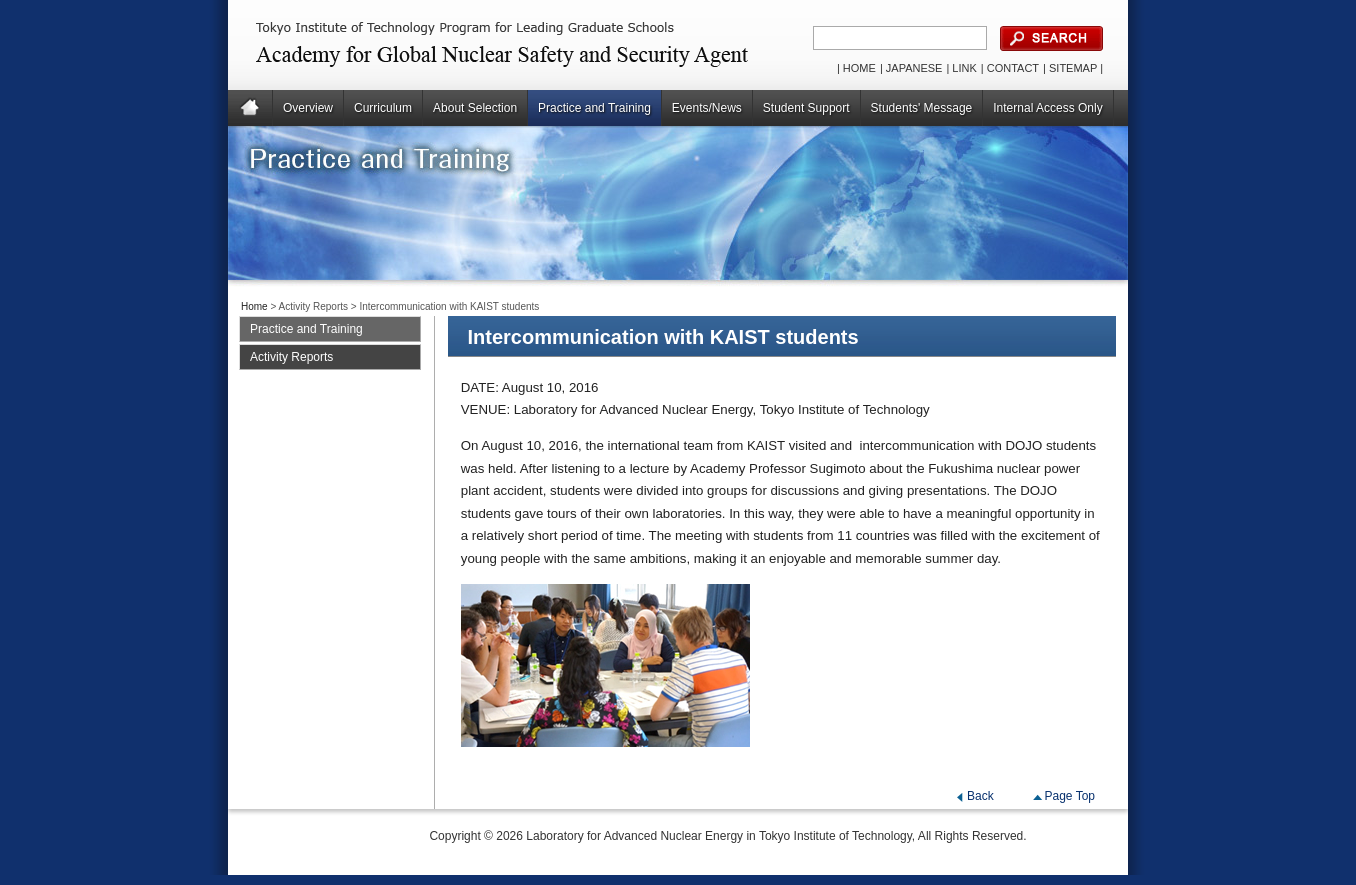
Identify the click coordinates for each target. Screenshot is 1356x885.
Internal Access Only (1047, 108)
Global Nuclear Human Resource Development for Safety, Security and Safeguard (464, 45)
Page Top (1070, 796)
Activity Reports (291, 357)
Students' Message (922, 108)
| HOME (856, 68)
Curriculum (383, 108)
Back (980, 796)
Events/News (707, 108)
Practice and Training (594, 108)
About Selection (475, 108)
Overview (308, 108)
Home (250, 108)
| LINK (961, 68)
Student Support (806, 108)
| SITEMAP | (1073, 68)
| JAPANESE (911, 68)
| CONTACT (1010, 68)
